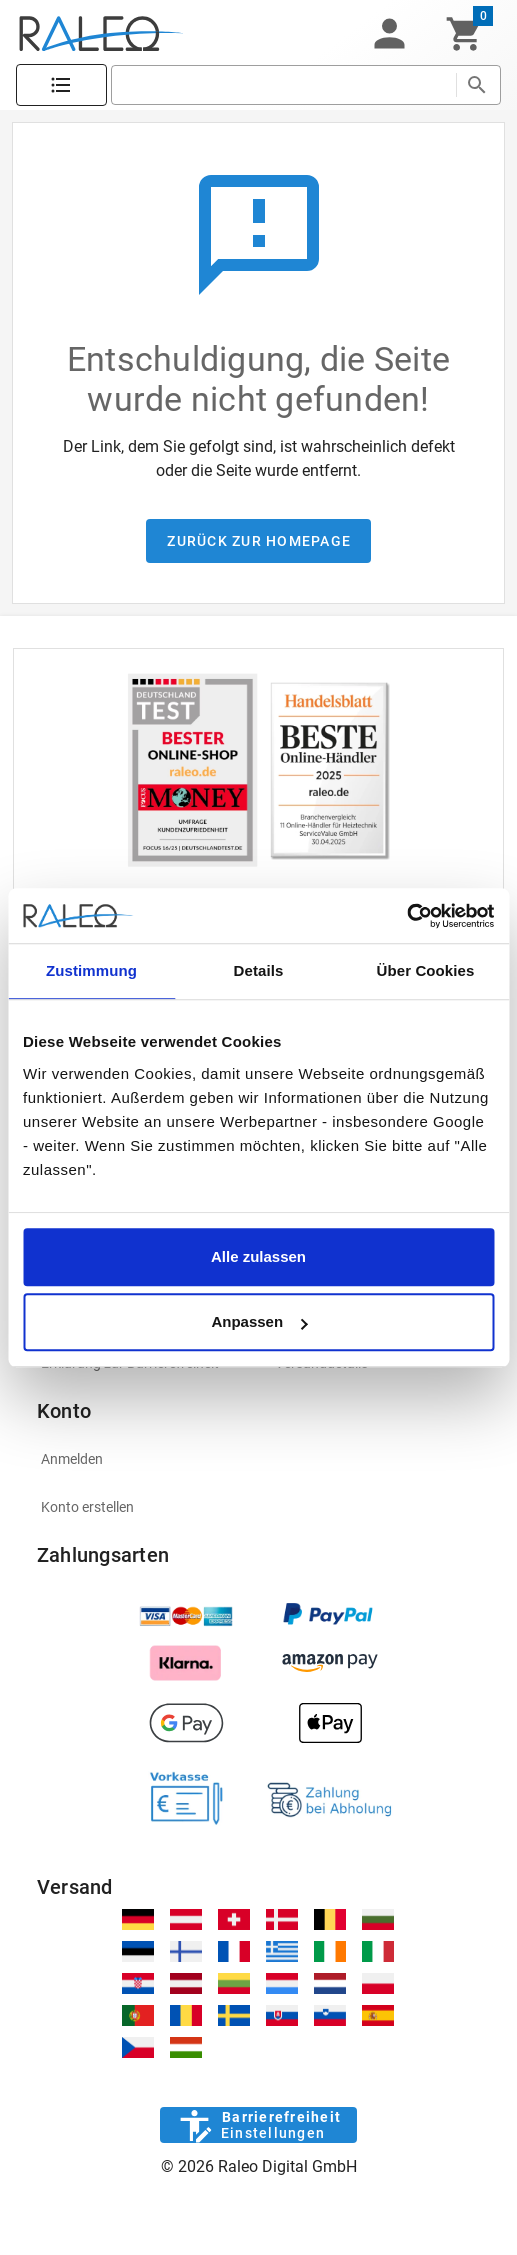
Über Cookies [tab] (426, 970)
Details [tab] (259, 970)
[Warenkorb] (464, 34)
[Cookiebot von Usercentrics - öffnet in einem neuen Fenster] (406, 916)
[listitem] (258, 1459)
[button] (389, 34)
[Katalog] (61, 85)
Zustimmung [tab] (91, 970)
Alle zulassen (258, 1256)
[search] (283, 85)
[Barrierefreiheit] (258, 2125)
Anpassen (259, 1321)
